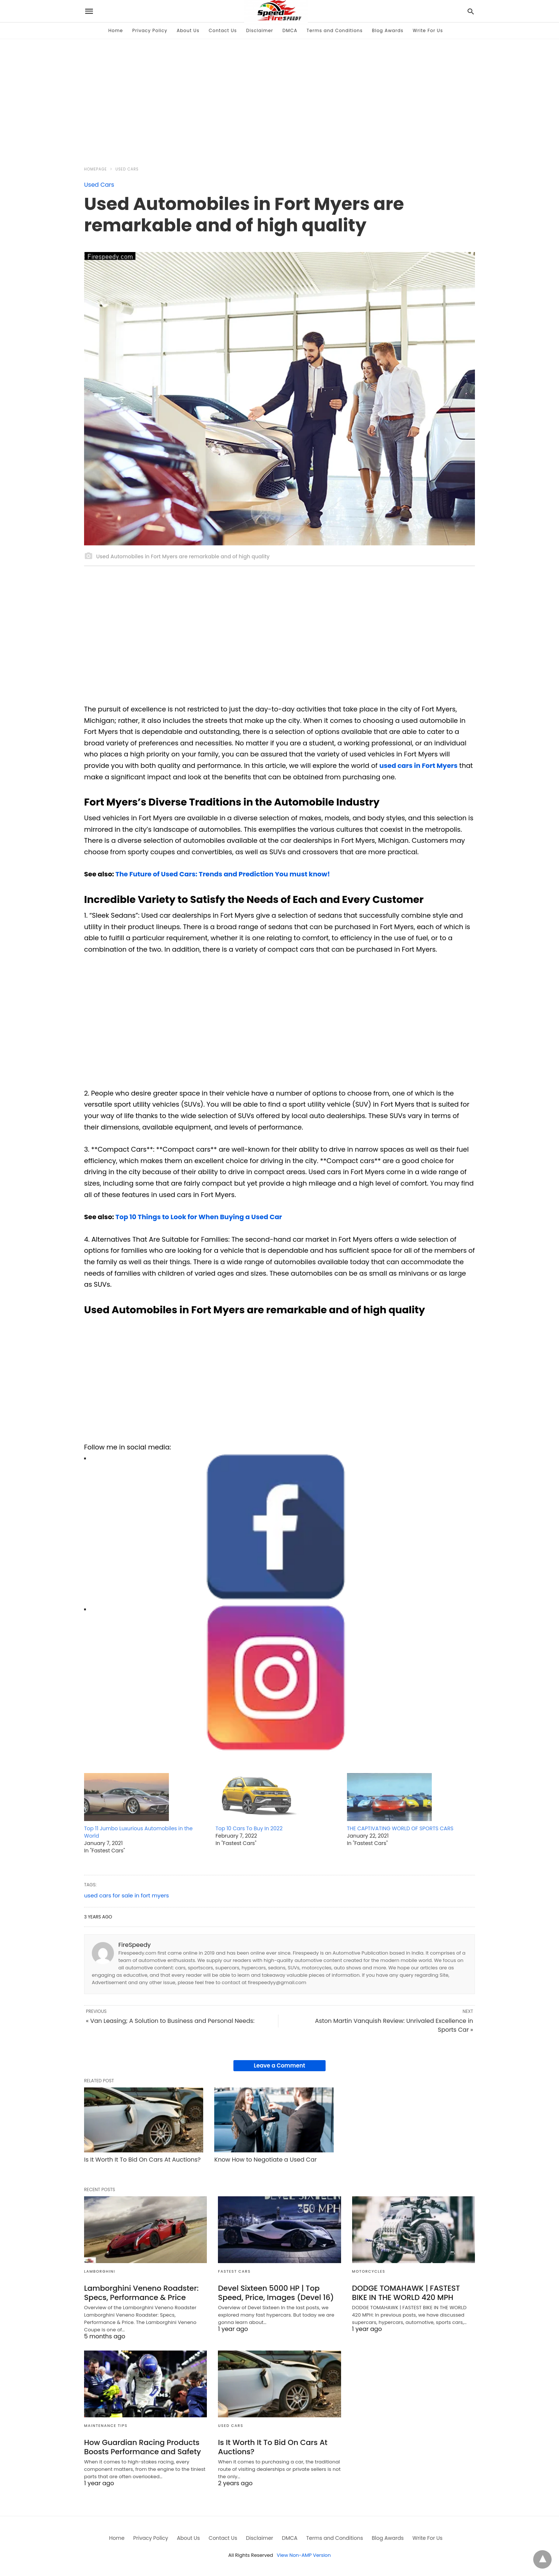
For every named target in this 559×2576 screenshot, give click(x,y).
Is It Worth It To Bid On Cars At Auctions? (142, 2159)
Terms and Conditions (335, 30)
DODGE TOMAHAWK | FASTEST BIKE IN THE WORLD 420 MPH (406, 2293)
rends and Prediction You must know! (266, 874)
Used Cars (127, 169)
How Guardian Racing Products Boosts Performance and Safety (142, 2447)
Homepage (95, 169)
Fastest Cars (234, 2271)
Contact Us (223, 30)
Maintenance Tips (106, 2425)
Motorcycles (368, 2271)
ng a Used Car (258, 1216)
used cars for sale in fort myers (126, 1895)
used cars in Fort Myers (418, 765)
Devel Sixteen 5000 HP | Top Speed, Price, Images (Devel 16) (276, 2293)
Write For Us (428, 30)
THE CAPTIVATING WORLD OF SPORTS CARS (400, 1828)
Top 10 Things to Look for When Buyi (175, 1216)
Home (115, 30)
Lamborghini (99, 2271)
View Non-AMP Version (304, 2555)
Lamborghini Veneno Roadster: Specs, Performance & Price (141, 2293)
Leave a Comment (279, 2065)
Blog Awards (387, 30)
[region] (279, 98)
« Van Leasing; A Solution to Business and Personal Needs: (170, 2021)
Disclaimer (259, 30)
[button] (275, 1527)
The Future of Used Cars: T (159, 874)
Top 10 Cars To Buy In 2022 (248, 1828)
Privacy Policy (149, 30)
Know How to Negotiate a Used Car (265, 2159)
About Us (188, 30)
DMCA (289, 30)
